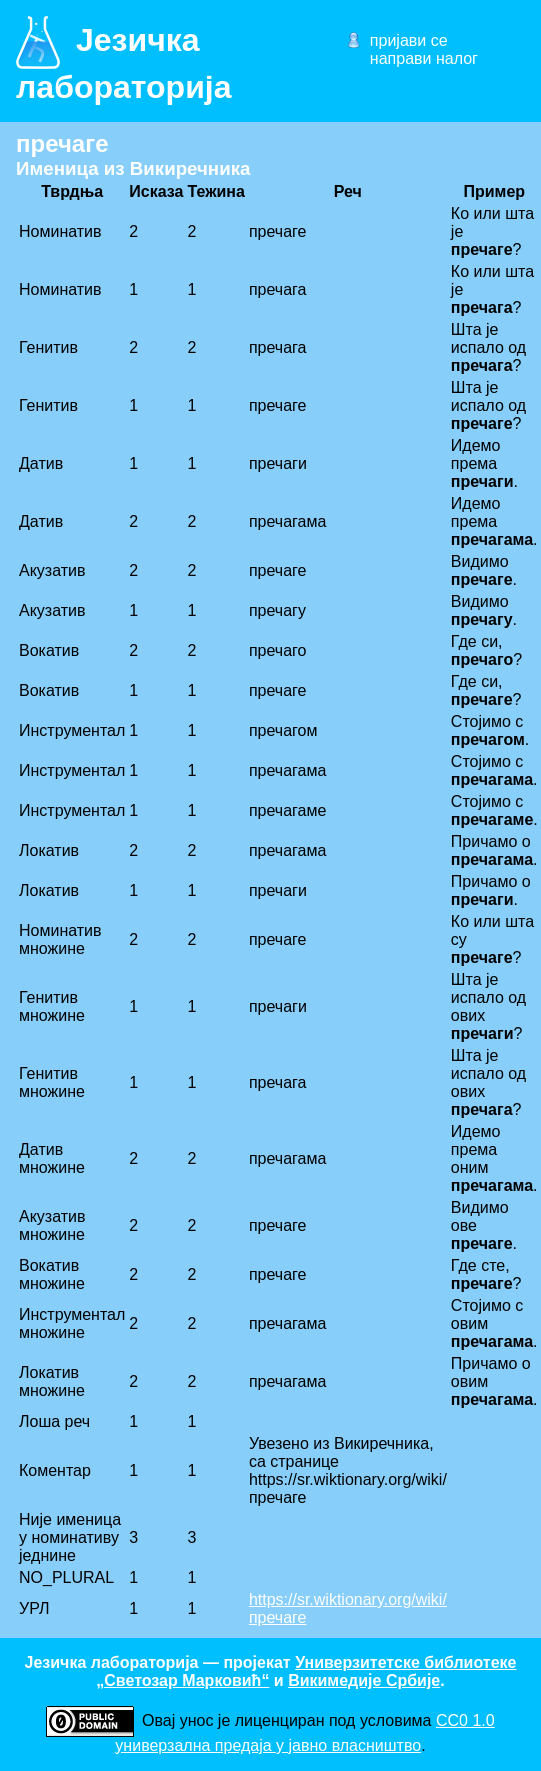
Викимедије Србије (364, 1680)
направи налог (424, 58)
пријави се (409, 40)
